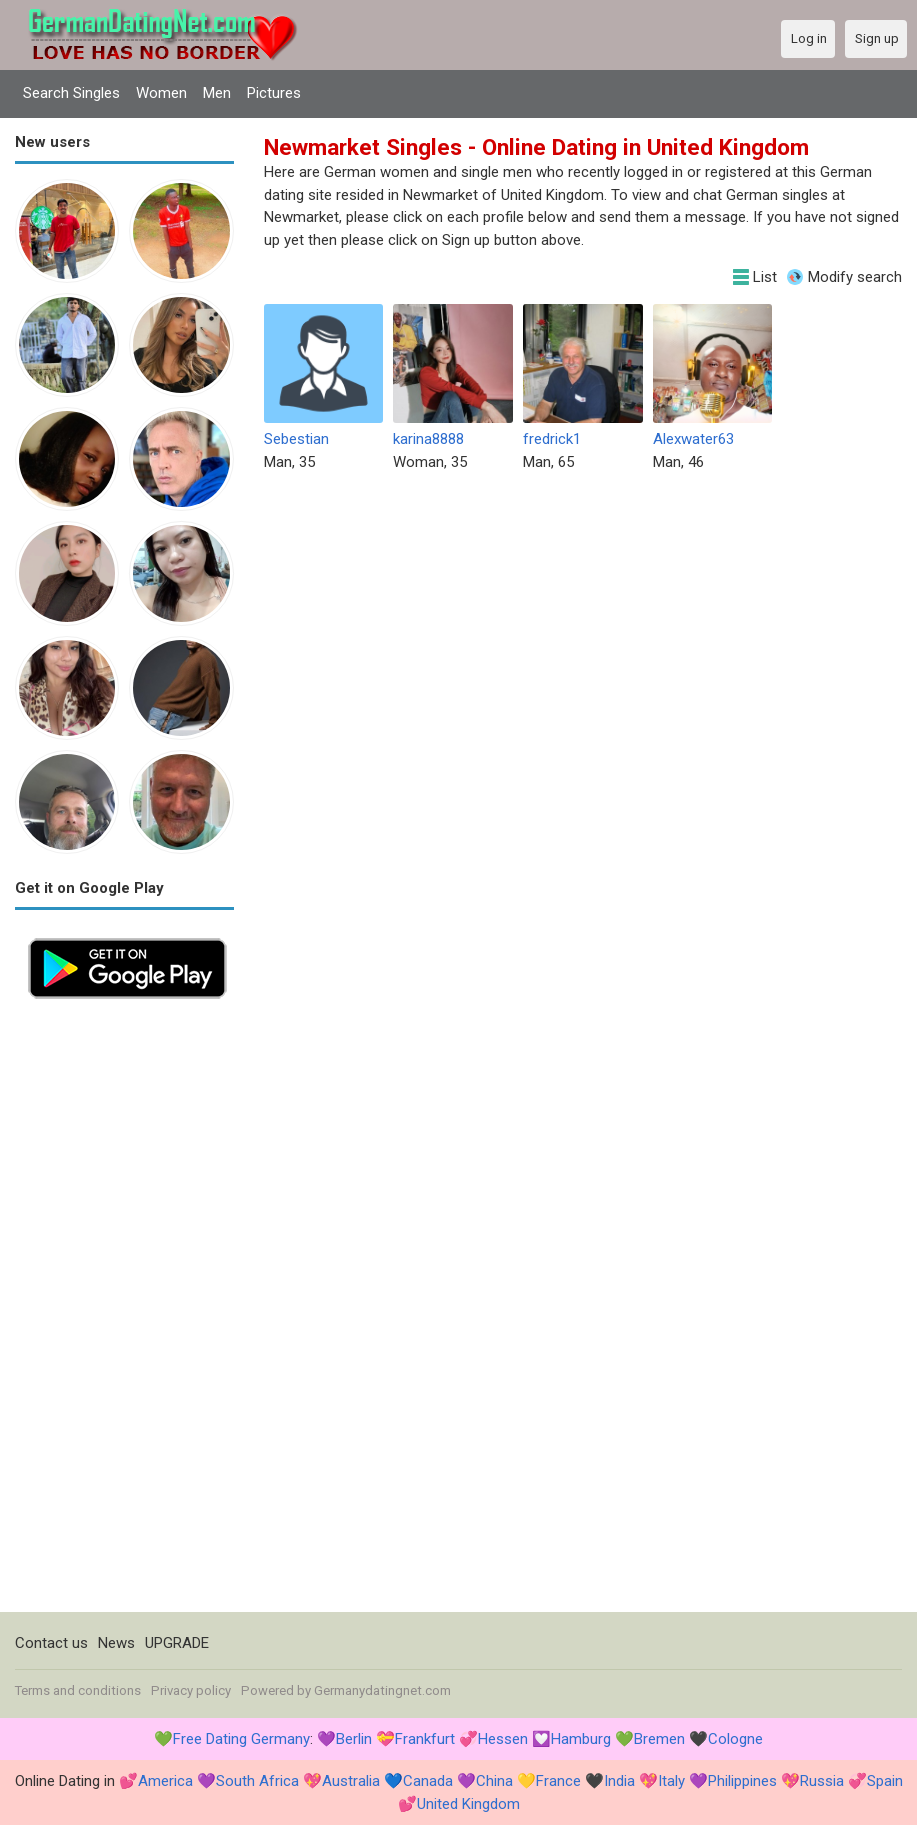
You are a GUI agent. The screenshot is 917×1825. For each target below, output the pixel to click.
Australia (351, 1781)
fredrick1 (552, 439)
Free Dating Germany (241, 1739)
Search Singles (71, 93)
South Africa (257, 1781)
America (165, 1781)
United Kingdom (468, 1804)
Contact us (51, 1643)
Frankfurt (425, 1739)
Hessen (503, 1739)
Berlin (354, 1739)
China (494, 1781)
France (558, 1781)
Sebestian (296, 439)
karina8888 (428, 439)
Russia (822, 1781)
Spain (885, 1781)
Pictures (274, 93)
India (619, 1781)
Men (217, 93)
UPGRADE (177, 1643)
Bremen (659, 1739)
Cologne (735, 1739)
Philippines (742, 1781)
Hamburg (581, 1739)
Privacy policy (191, 1690)
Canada (428, 1781)
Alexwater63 (693, 439)
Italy (671, 1781)
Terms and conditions (78, 1690)
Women (161, 93)
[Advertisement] (124, 1312)
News (116, 1643)
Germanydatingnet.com (382, 1690)
